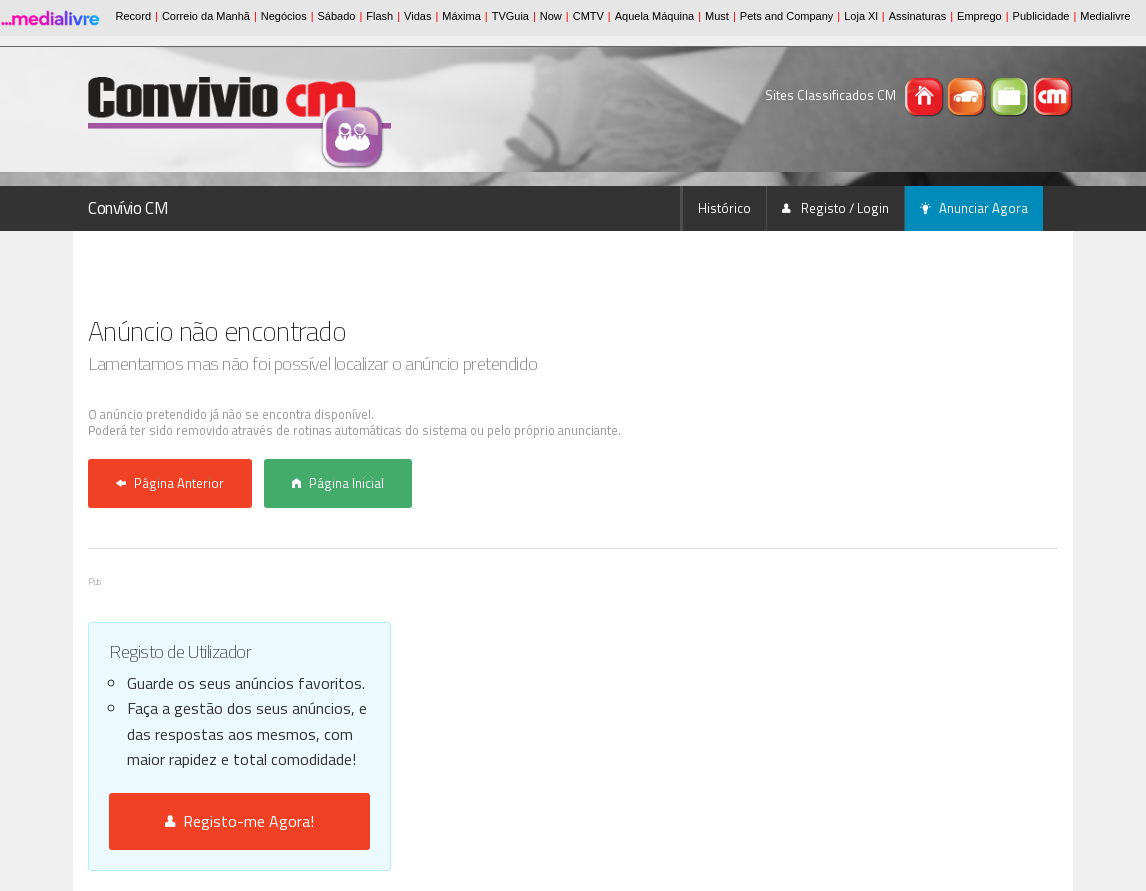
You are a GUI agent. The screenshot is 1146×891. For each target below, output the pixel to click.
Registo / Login (835, 208)
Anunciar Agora (974, 208)
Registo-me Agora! (239, 821)
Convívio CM (128, 208)
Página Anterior (170, 483)
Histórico (724, 208)
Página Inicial (338, 483)
